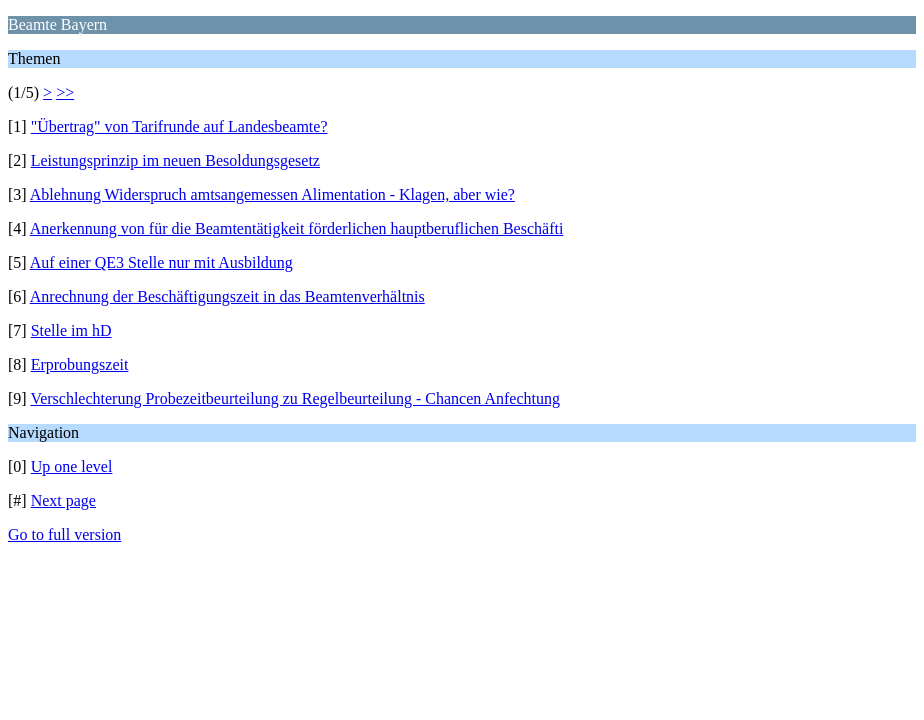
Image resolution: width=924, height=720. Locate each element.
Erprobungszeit (80, 364)
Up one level (72, 466)
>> (65, 92)
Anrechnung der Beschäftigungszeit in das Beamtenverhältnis (227, 296)
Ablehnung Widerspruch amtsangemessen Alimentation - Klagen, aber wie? (272, 194)
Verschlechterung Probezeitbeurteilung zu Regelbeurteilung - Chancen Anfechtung (295, 398)
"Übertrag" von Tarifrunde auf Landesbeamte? (179, 126)
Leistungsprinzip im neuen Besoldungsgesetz (175, 160)
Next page (63, 500)
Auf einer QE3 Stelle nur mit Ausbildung (161, 262)
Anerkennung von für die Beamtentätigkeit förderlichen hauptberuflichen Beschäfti (297, 228)
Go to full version (64, 534)
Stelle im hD (71, 330)
